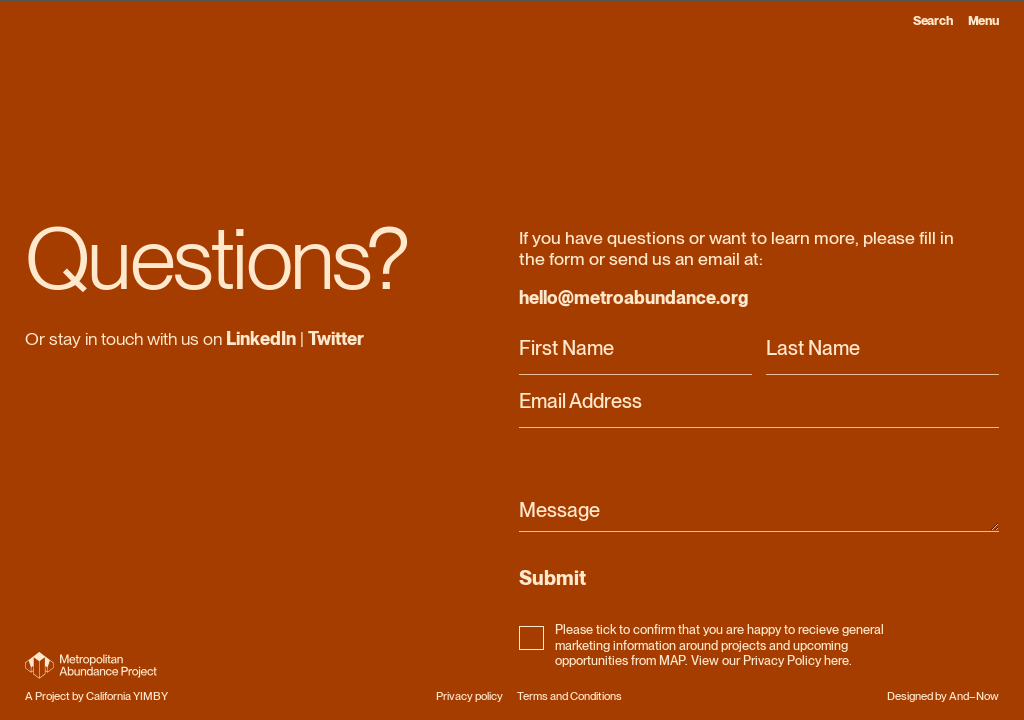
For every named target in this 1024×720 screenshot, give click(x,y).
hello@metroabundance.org (633, 297)
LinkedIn (261, 338)
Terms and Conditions (569, 696)
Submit (552, 578)
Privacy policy (469, 696)
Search (933, 20)
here (836, 660)
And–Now (974, 696)
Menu (984, 20)
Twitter (336, 338)
